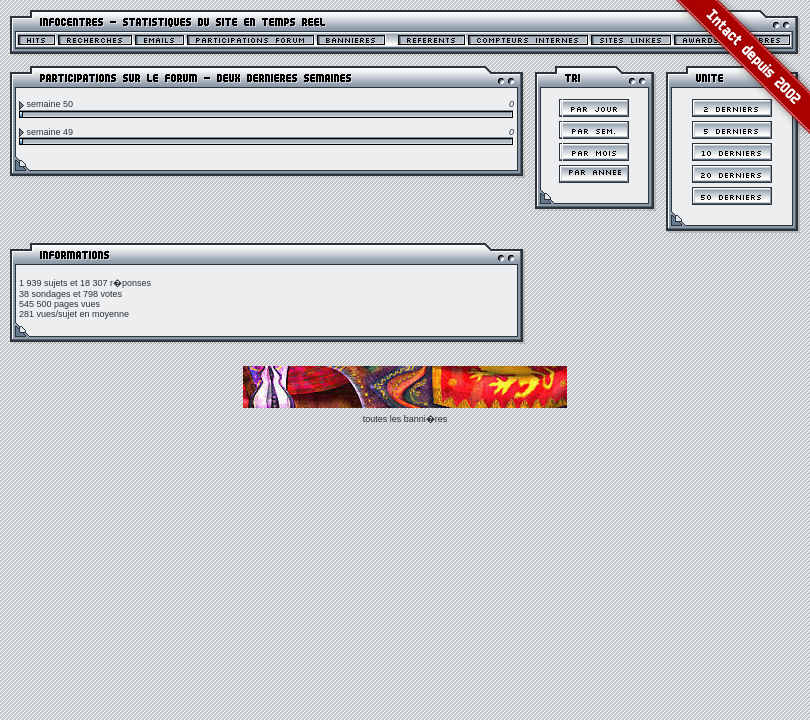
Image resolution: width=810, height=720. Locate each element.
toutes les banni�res (405, 419)
